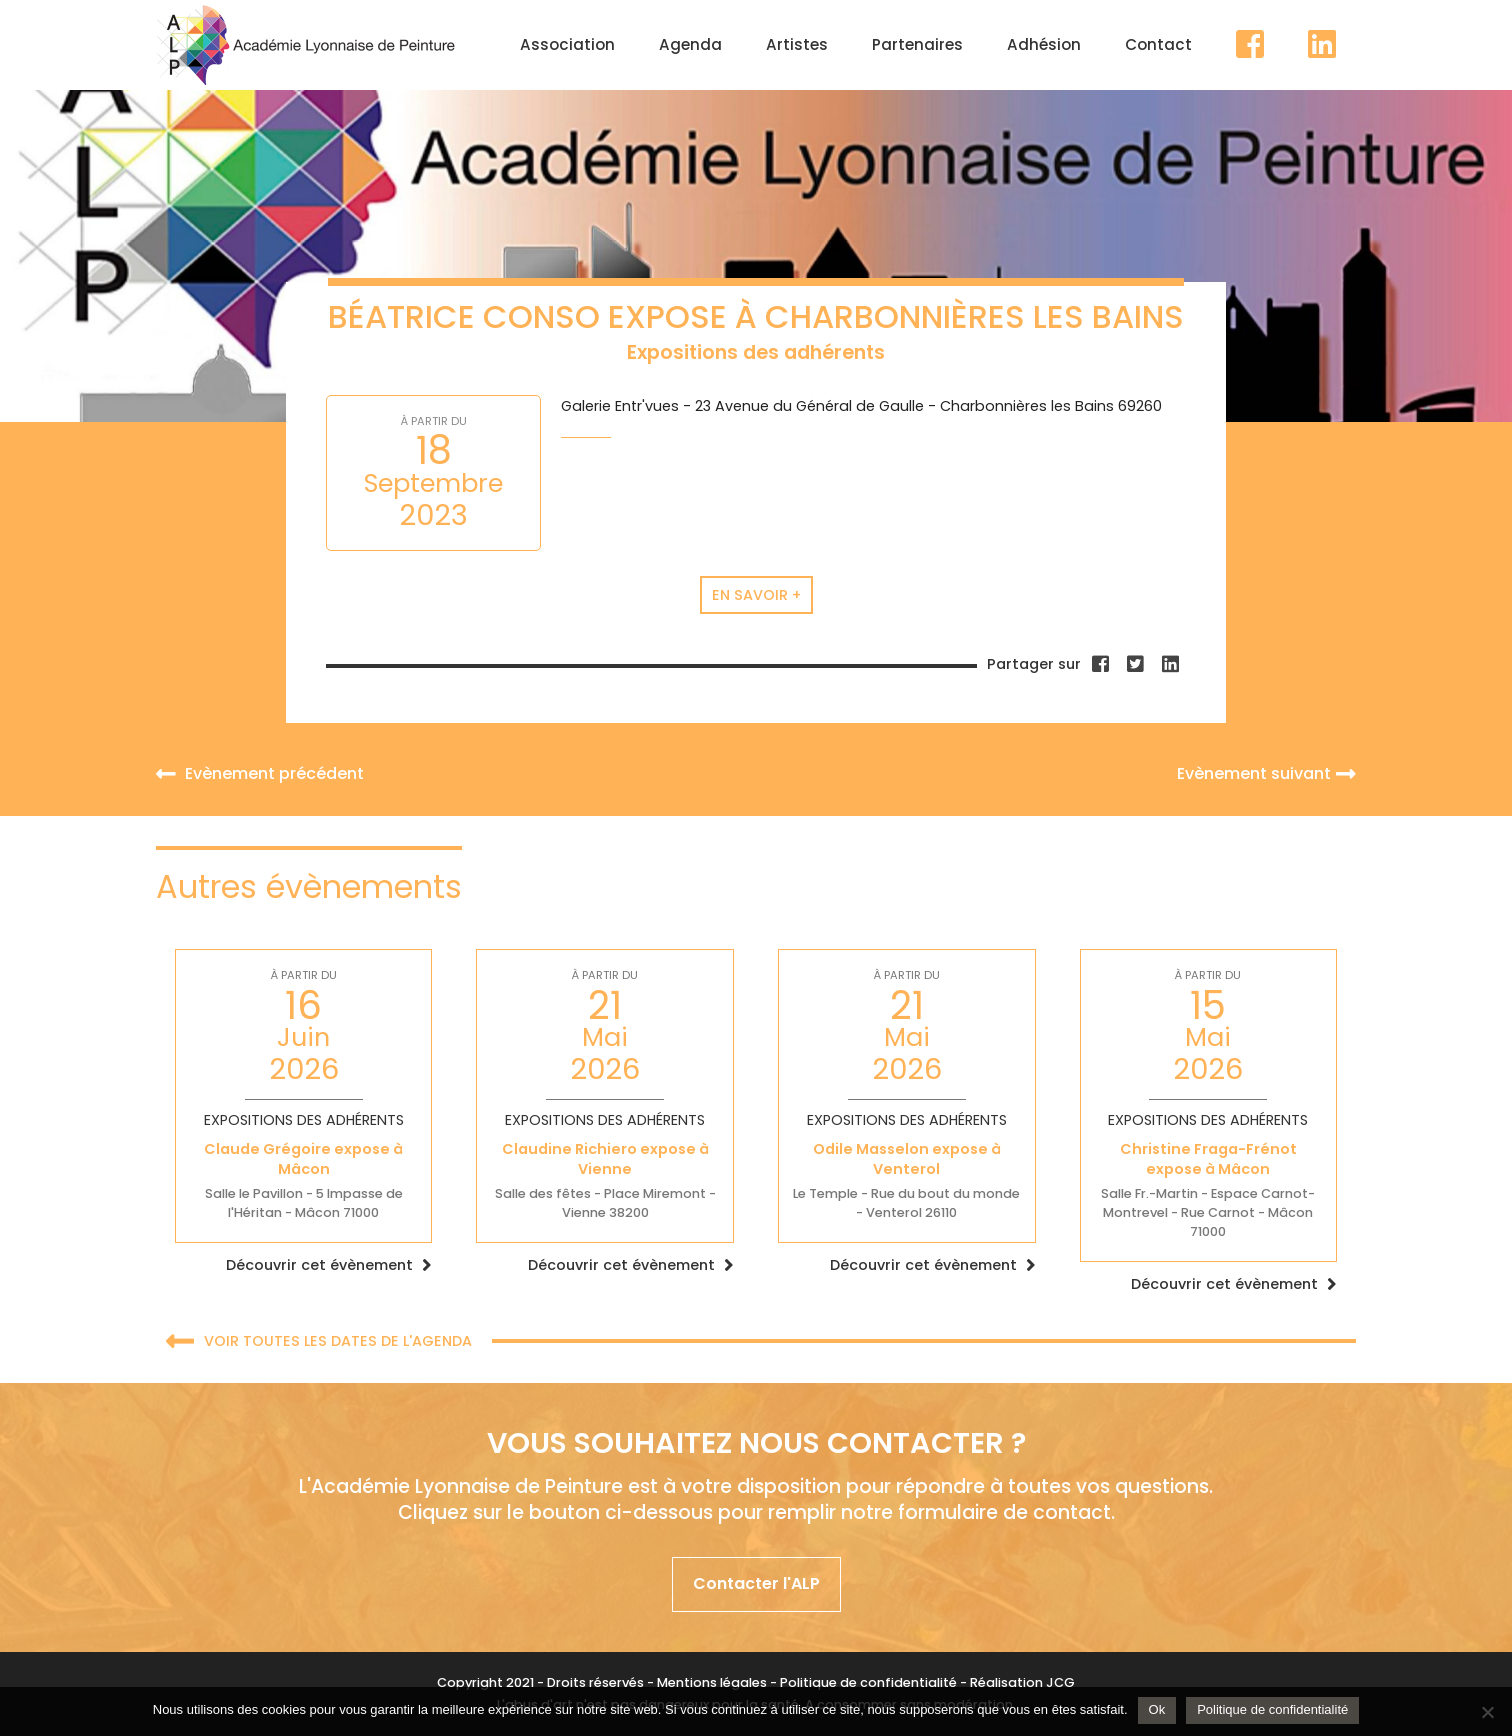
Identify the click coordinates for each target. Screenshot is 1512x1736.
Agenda (690, 44)
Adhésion (1044, 44)
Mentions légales (712, 1682)
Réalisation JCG (1022, 1682)
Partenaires (917, 44)
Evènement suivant (1266, 773)
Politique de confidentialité (868, 1682)
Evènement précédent (260, 773)
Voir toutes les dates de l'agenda (319, 1342)
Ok (1157, 1709)
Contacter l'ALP (756, 1583)
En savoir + (756, 595)
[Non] (1487, 1712)
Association (567, 44)
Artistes (797, 44)
